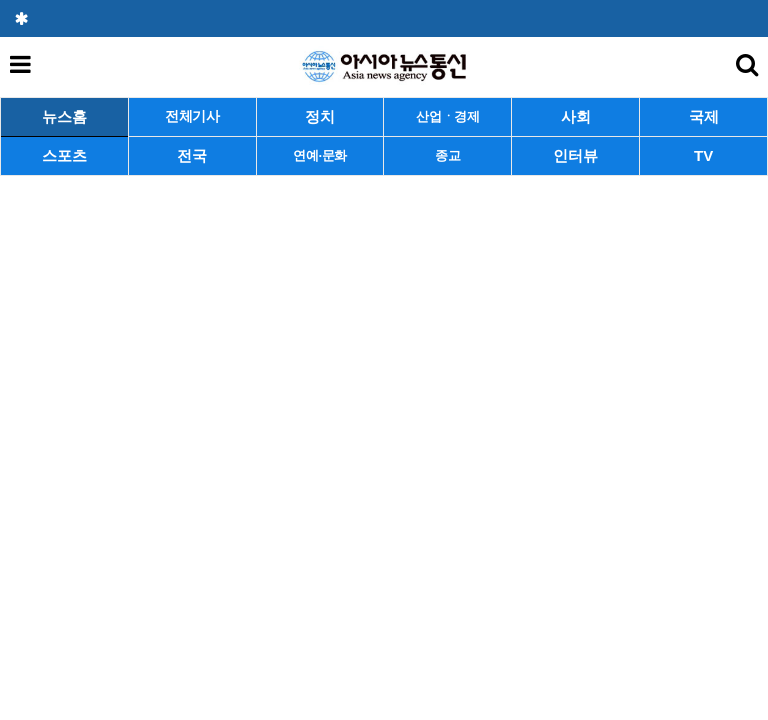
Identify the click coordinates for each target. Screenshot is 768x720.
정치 (320, 116)
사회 (576, 116)
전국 (192, 155)
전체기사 (192, 116)
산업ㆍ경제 (448, 116)
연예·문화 (320, 155)
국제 (704, 116)
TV (703, 155)
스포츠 (64, 155)
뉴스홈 (64, 116)
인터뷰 (575, 155)
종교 (447, 155)
